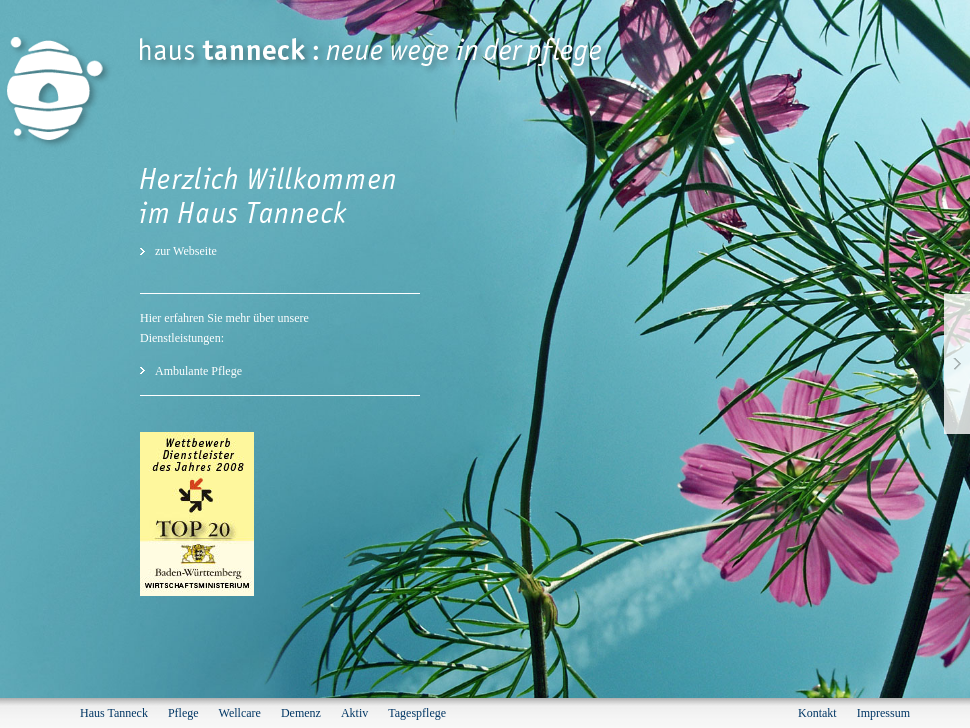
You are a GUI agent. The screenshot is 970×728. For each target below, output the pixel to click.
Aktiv (354, 713)
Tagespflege (417, 713)
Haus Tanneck (114, 713)
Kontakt (817, 713)
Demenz (301, 713)
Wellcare (240, 713)
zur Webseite (186, 251)
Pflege (183, 713)
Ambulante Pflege (198, 371)
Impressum (883, 713)
